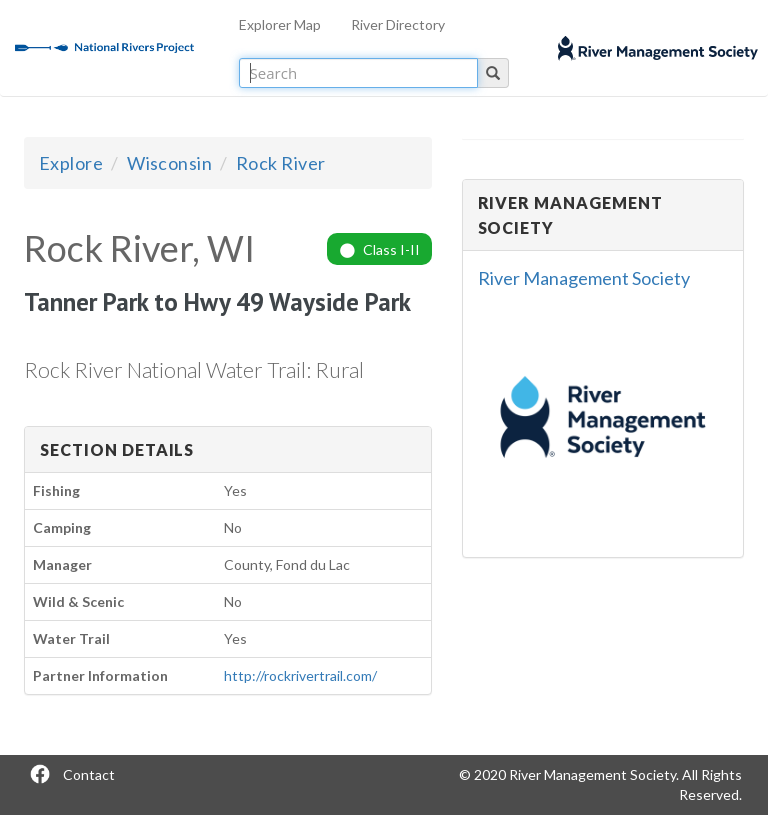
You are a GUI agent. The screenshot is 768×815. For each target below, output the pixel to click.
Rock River (281, 163)
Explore (71, 163)
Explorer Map (280, 24)
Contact (89, 774)
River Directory (398, 24)
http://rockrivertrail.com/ (300, 675)
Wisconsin (169, 163)
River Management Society (584, 278)
